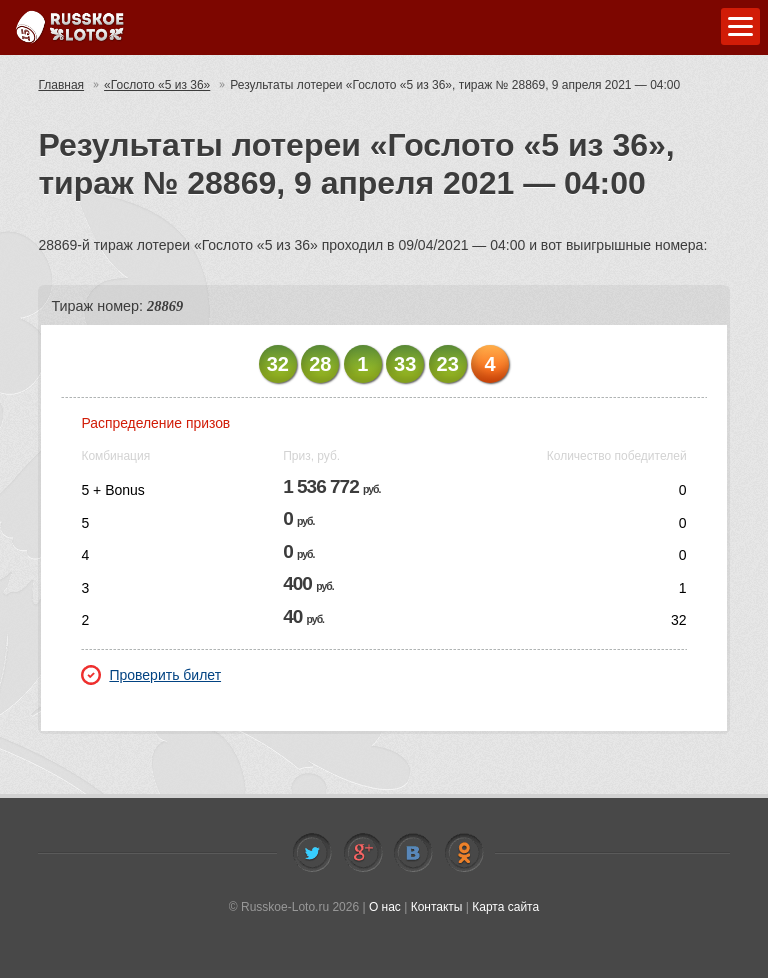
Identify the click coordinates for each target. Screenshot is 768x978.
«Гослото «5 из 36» (157, 85)
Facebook (363, 853)
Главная (61, 85)
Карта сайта (505, 907)
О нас (385, 907)
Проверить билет (151, 675)
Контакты (437, 907)
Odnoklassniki (464, 853)
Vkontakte (413, 853)
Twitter (312, 853)
